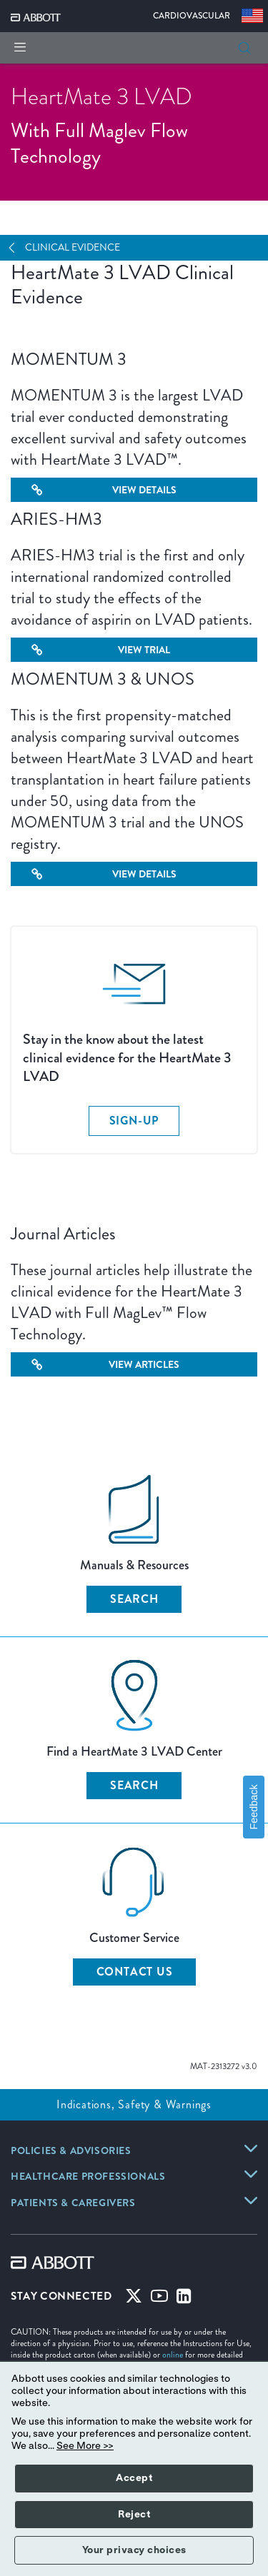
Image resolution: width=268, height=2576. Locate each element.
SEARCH (134, 1599)
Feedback (253, 1806)
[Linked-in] (184, 2299)
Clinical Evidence (72, 247)
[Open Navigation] (17, 248)
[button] (244, 48)
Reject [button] (134, 2515)
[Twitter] (133, 2299)
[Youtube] (159, 2299)
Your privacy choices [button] (134, 2550)
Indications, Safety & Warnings (134, 2104)
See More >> (85, 2446)
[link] (71, 2151)
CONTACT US (134, 1971)
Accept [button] (134, 2478)
